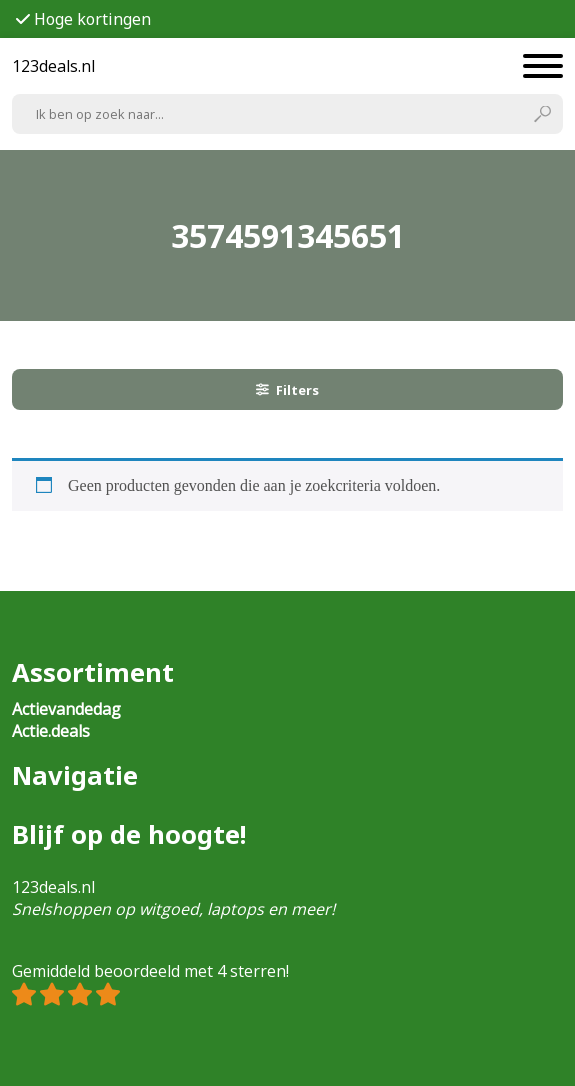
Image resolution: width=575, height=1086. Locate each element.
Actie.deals (51, 731)
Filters (288, 390)
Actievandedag (66, 709)
